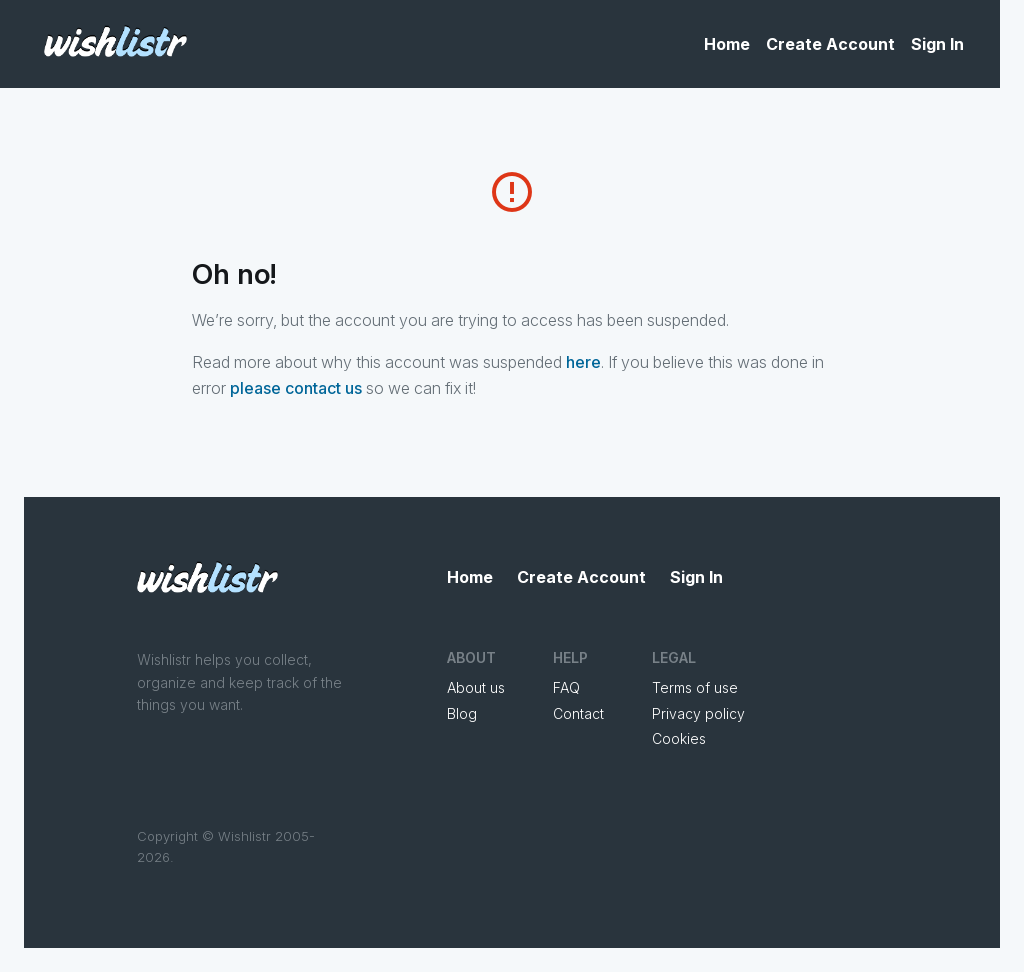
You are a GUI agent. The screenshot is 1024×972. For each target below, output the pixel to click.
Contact (578, 713)
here (583, 362)
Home (727, 44)
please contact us (296, 388)
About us (476, 687)
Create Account (830, 44)
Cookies (679, 738)
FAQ (566, 687)
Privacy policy (698, 713)
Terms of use (695, 687)
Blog (462, 713)
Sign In (937, 44)
